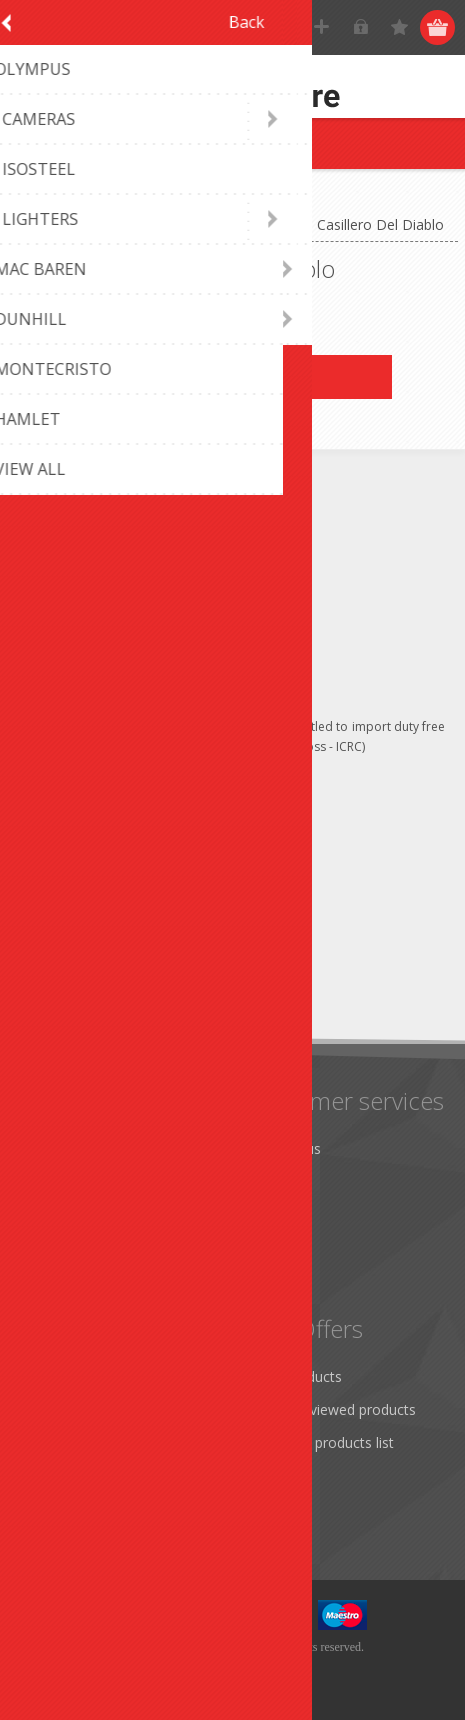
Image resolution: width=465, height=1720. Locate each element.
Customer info (74, 1376)
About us (57, 1280)
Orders (50, 1442)
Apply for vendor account (109, 1508)
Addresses (61, 1409)
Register (322, 27)
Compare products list (322, 1442)
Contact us (286, 1148)
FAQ (265, 1181)
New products (296, 1376)
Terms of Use (72, 1214)
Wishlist (52, 1475)
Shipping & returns (87, 1181)
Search (273, 1475)
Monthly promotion (91, 1148)
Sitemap (277, 1214)
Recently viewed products (333, 1409)
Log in (361, 27)
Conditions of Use (86, 1247)
